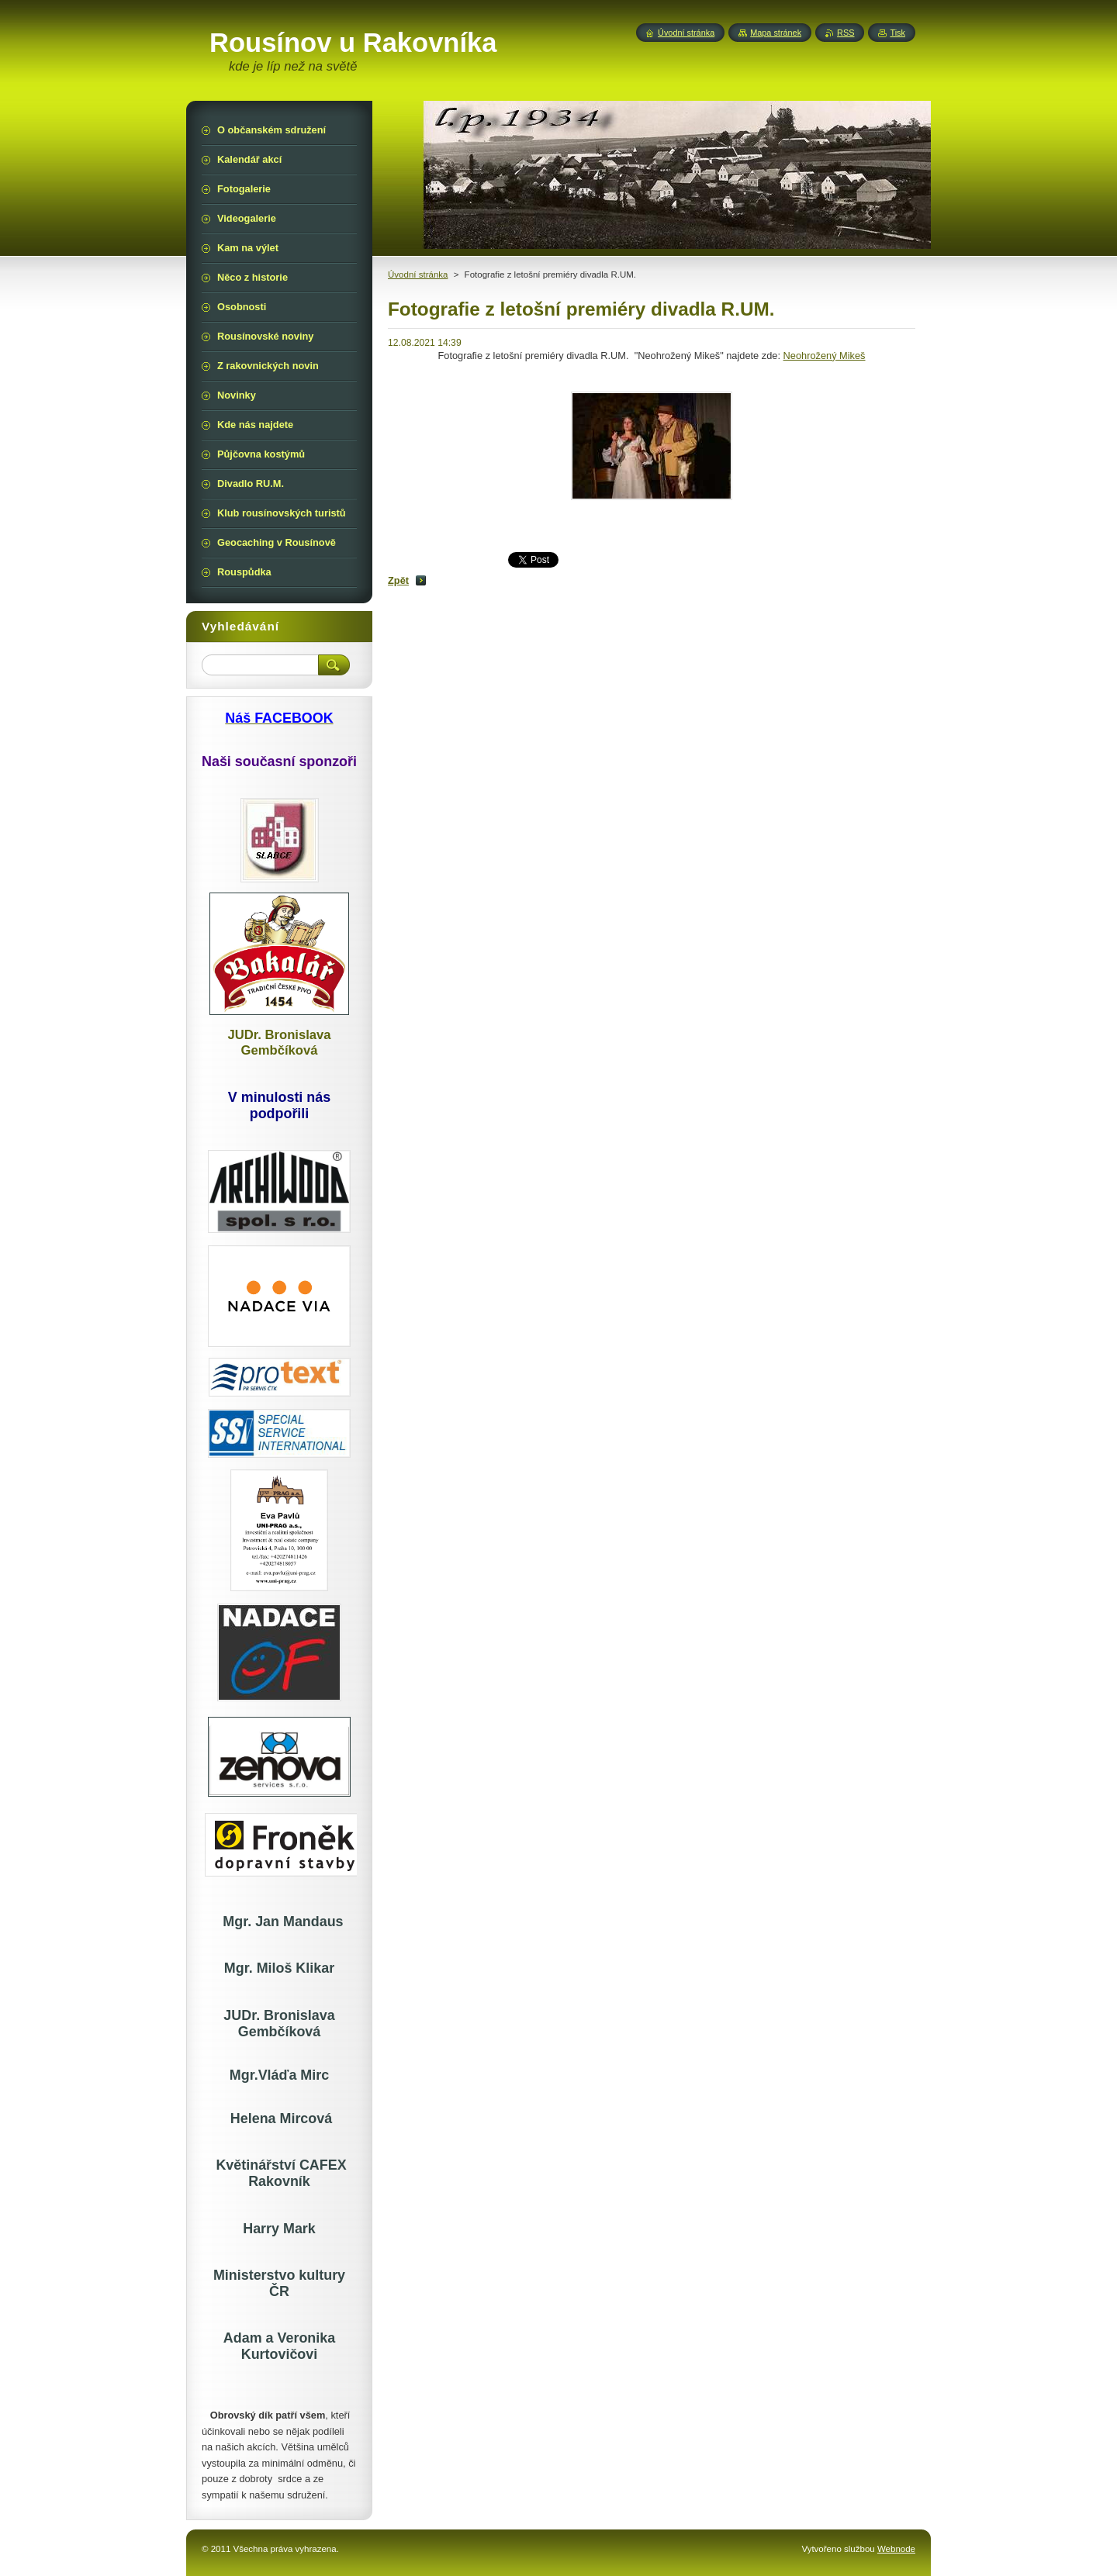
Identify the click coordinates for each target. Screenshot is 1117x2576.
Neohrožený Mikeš (824, 355)
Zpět (398, 580)
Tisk (897, 32)
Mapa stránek (775, 32)
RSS (845, 32)
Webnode (896, 2549)
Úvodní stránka (418, 274)
